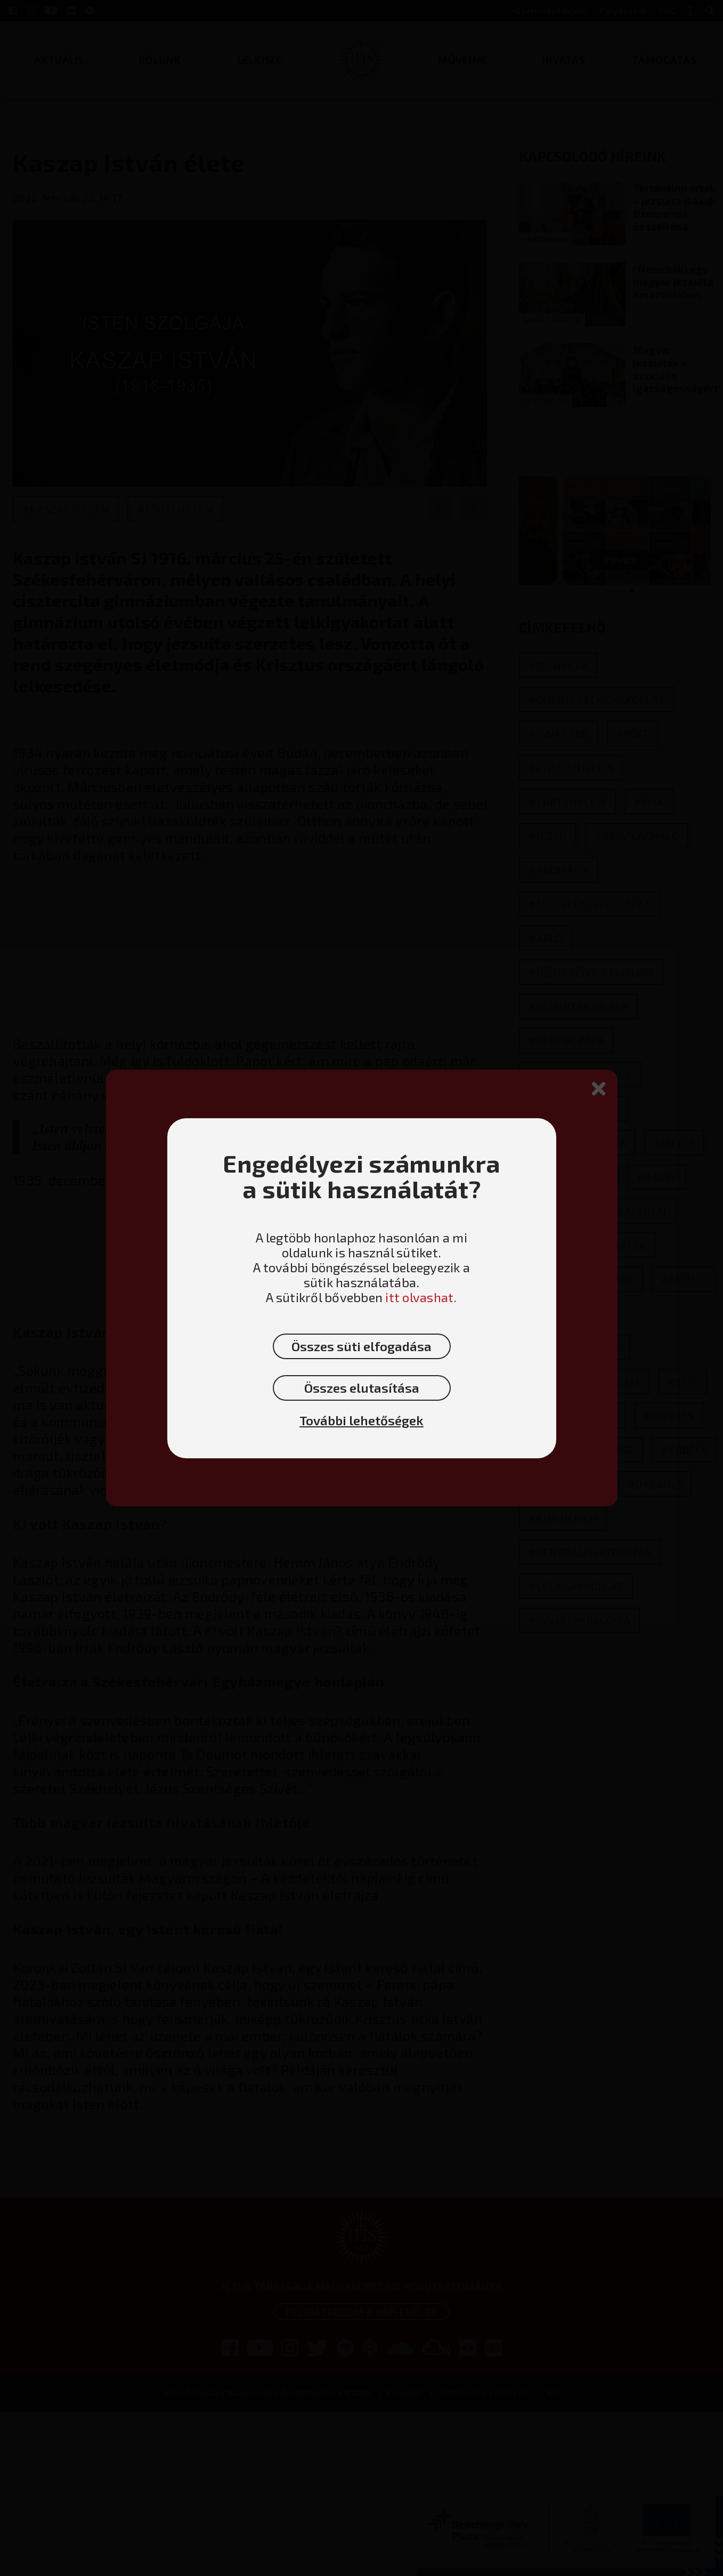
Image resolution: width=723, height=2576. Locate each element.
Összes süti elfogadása (361, 1346)
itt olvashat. (421, 1297)
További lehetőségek (361, 1420)
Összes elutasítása (361, 1387)
